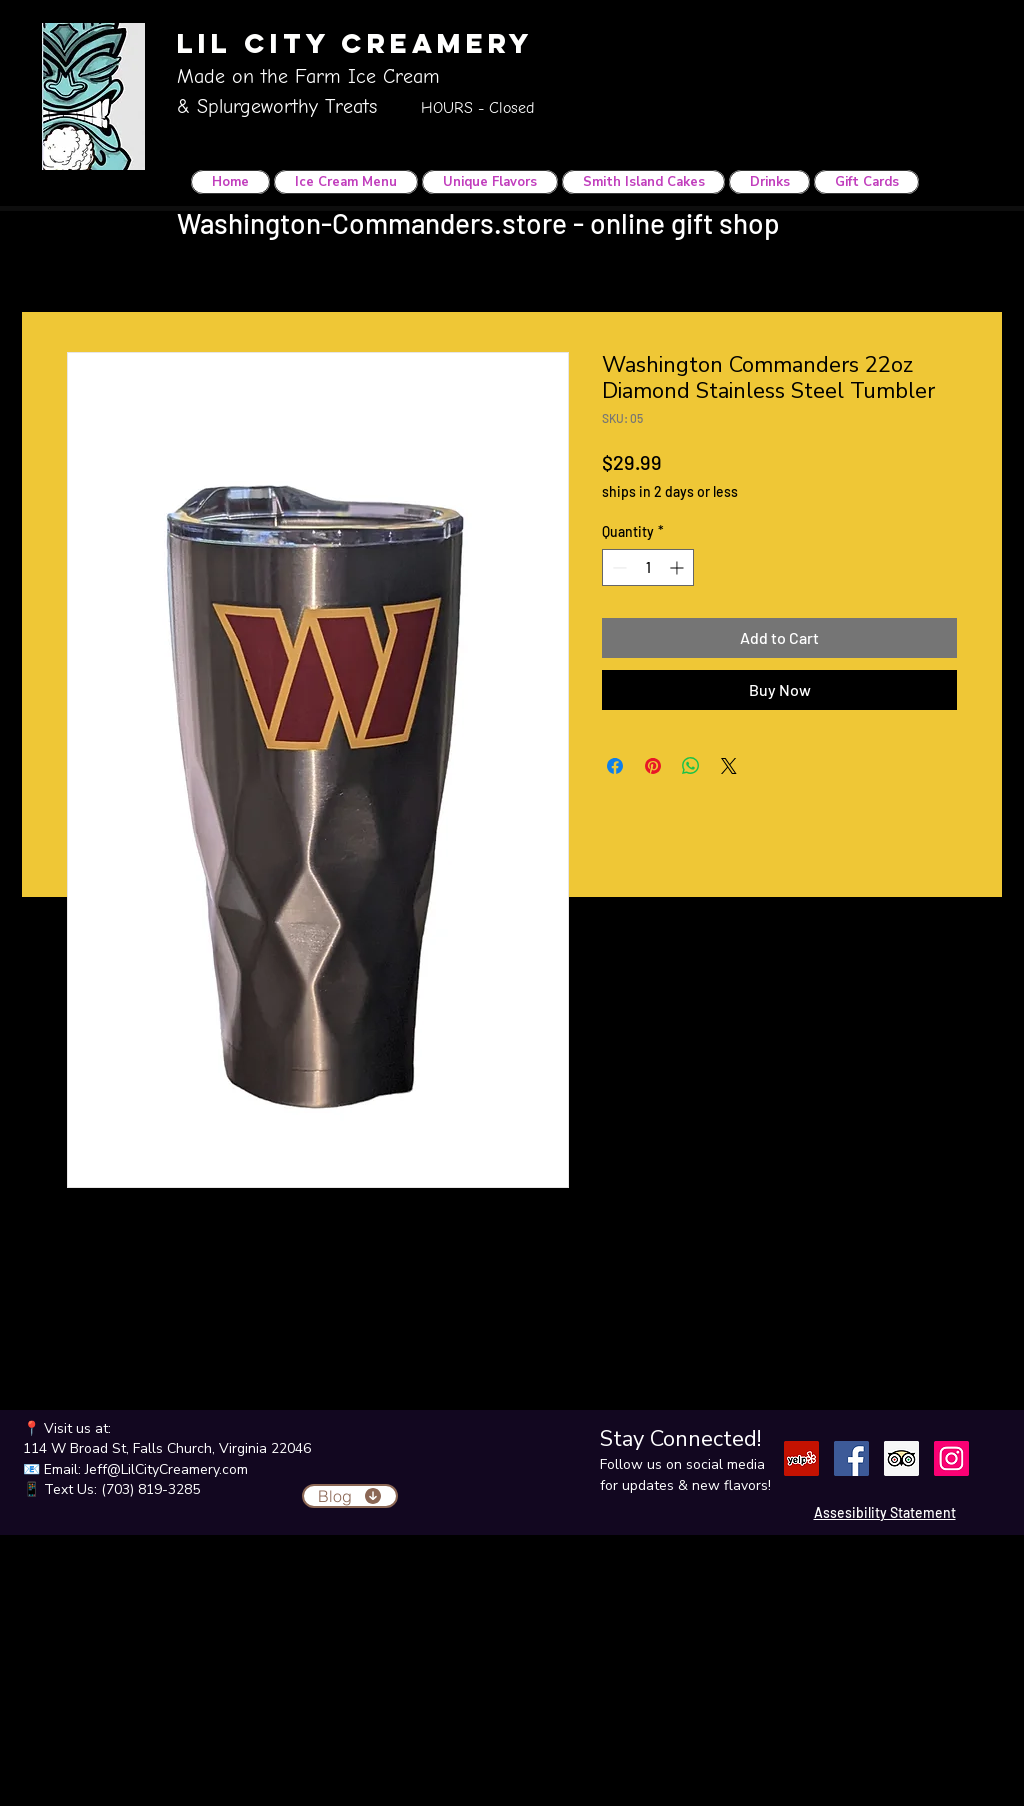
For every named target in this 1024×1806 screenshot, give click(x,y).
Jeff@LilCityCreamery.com (166, 1469)
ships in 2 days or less (670, 491)
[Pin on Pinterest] (653, 766)
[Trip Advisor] (901, 1458)
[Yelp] (801, 1458)
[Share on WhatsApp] (691, 766)
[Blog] (350, 1496)
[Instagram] (951, 1458)
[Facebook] (851, 1458)
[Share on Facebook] (615, 766)
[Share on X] (729, 766)
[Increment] (678, 567)
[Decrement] (617, 567)
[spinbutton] (648, 567)
